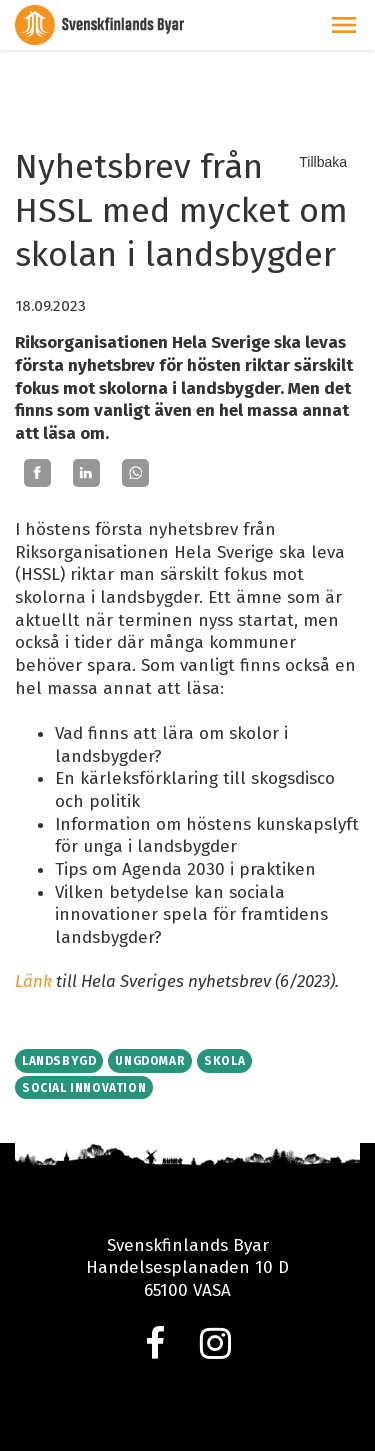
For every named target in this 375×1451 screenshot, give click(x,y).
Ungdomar (150, 1061)
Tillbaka (323, 162)
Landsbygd (59, 1061)
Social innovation (84, 1088)
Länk (33, 981)
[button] (344, 25)
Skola (224, 1061)
